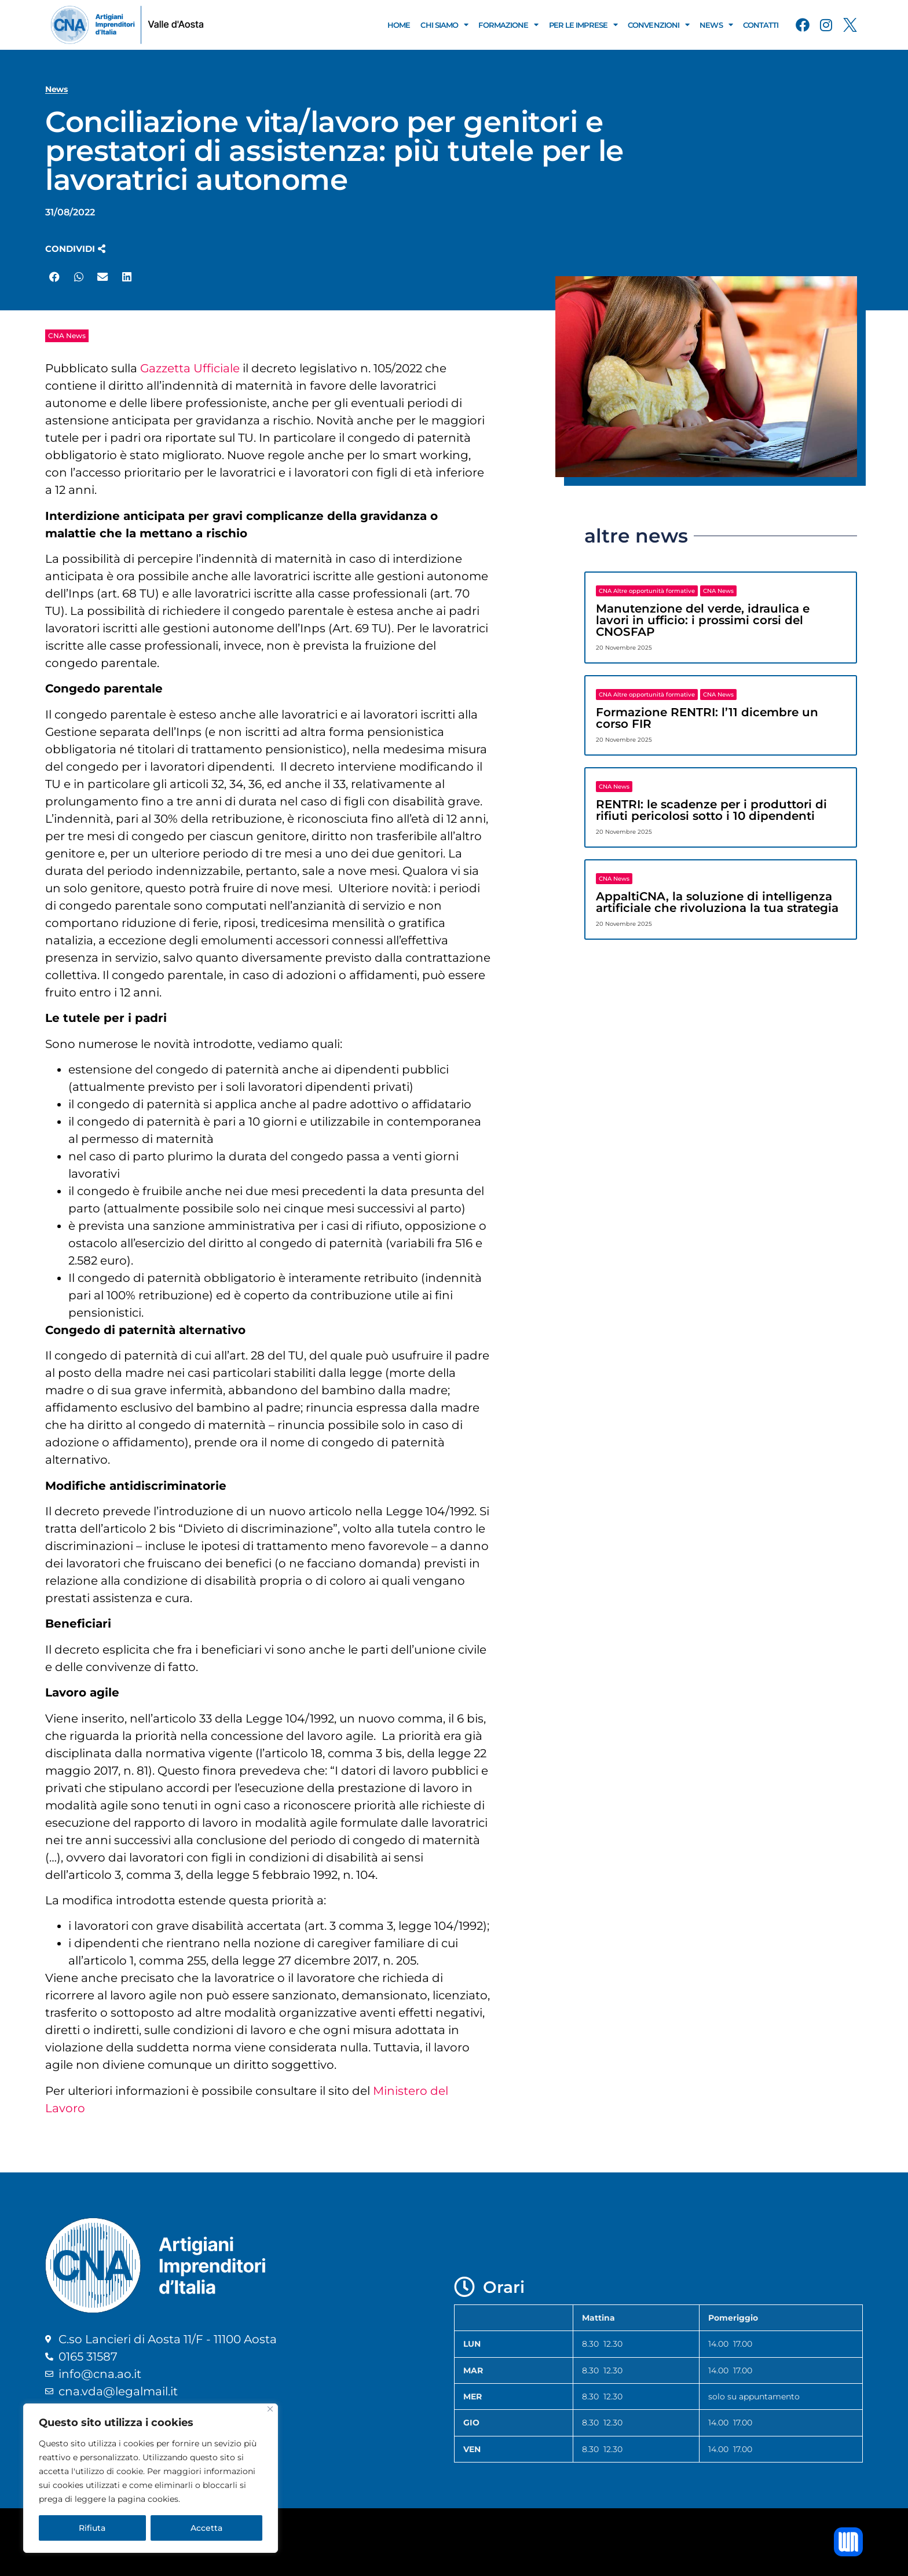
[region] (150, 2478)
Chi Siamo (444, 24)
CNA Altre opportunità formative (647, 591)
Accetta (206, 2528)
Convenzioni (658, 24)
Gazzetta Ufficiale (190, 368)
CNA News (67, 335)
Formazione (508, 24)
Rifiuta (92, 2528)
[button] (75, 248)
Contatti (761, 25)
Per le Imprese (583, 24)
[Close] (270, 2409)
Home (398, 25)
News (716, 24)
